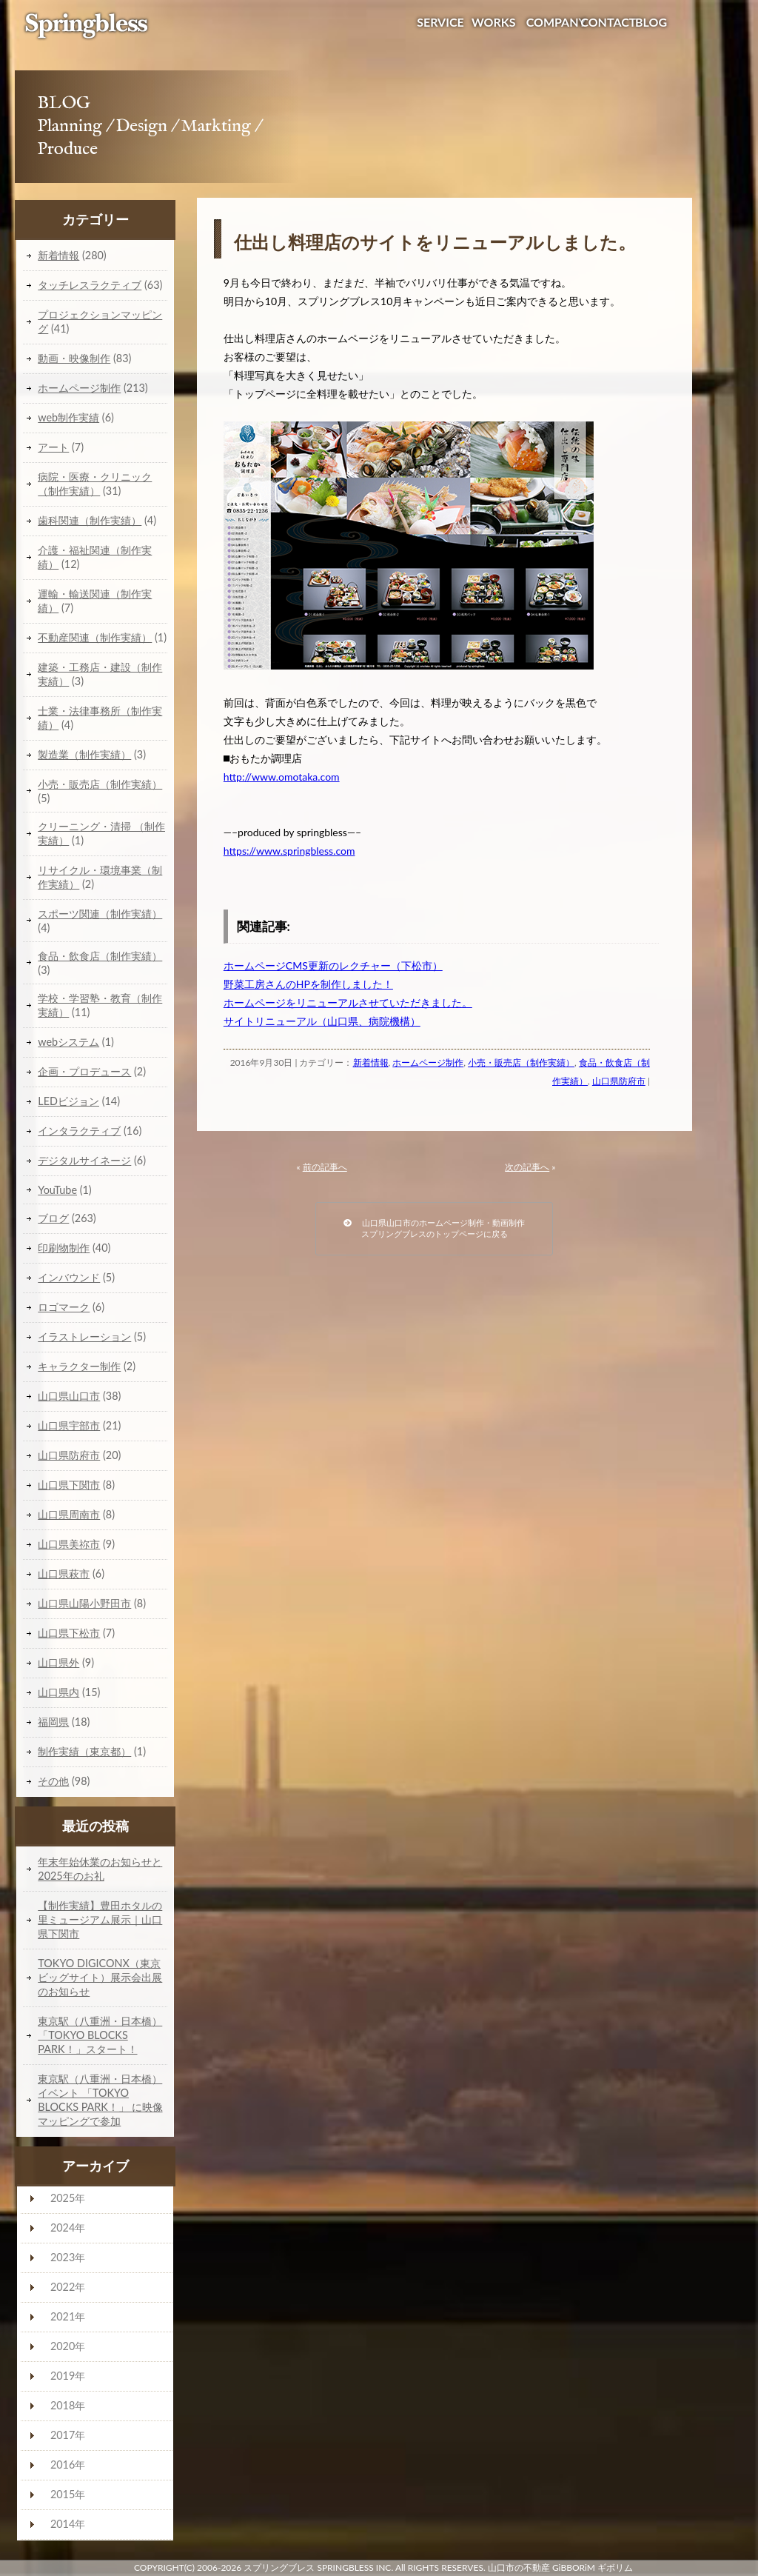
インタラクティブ (79, 1130)
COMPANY (556, 22)
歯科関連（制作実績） (89, 520)
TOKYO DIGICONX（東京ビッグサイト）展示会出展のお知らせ (100, 1977)
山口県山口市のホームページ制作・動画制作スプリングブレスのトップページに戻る (434, 1228)
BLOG (651, 22)
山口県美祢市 (69, 1544)
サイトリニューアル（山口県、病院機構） (322, 1021)
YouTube (57, 1190)
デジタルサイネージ (84, 1160)
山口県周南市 (69, 1514)
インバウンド (69, 1277)
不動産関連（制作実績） (95, 637)
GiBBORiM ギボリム (592, 2567)
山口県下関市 (69, 1484)
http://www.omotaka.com (282, 776)
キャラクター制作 (79, 1366)
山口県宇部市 (69, 1425)
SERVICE (440, 22)
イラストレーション (84, 1336)
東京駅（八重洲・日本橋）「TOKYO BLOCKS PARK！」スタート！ (100, 2035)
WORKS (494, 22)
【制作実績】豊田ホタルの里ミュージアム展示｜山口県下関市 (100, 1919)
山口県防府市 (618, 1081)
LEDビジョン (68, 1101)
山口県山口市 (69, 1395)
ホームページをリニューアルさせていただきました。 (348, 1002)
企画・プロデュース (84, 1071)
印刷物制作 (64, 1247)
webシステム (68, 1041)
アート (53, 447)
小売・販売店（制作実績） (521, 1062)
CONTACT (608, 22)
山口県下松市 (69, 1632)
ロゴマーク (64, 1307)
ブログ (53, 1218)
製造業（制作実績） (84, 754)
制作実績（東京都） (84, 1751)
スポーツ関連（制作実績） (100, 913)
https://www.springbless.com (289, 850)
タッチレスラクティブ (89, 284)
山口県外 (58, 1662)
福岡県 (53, 1721)
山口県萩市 (64, 1573)
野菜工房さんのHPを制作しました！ (308, 984)
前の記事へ (325, 1166)
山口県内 (58, 1692)
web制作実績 (68, 417)
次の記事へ (527, 1166)
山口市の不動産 (519, 2567)
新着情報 (371, 1062)
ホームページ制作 (427, 1062)
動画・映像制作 (74, 358)
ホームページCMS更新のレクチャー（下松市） (333, 965)
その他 (53, 1781)
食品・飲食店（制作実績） (100, 956)
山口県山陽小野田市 (84, 1603)
